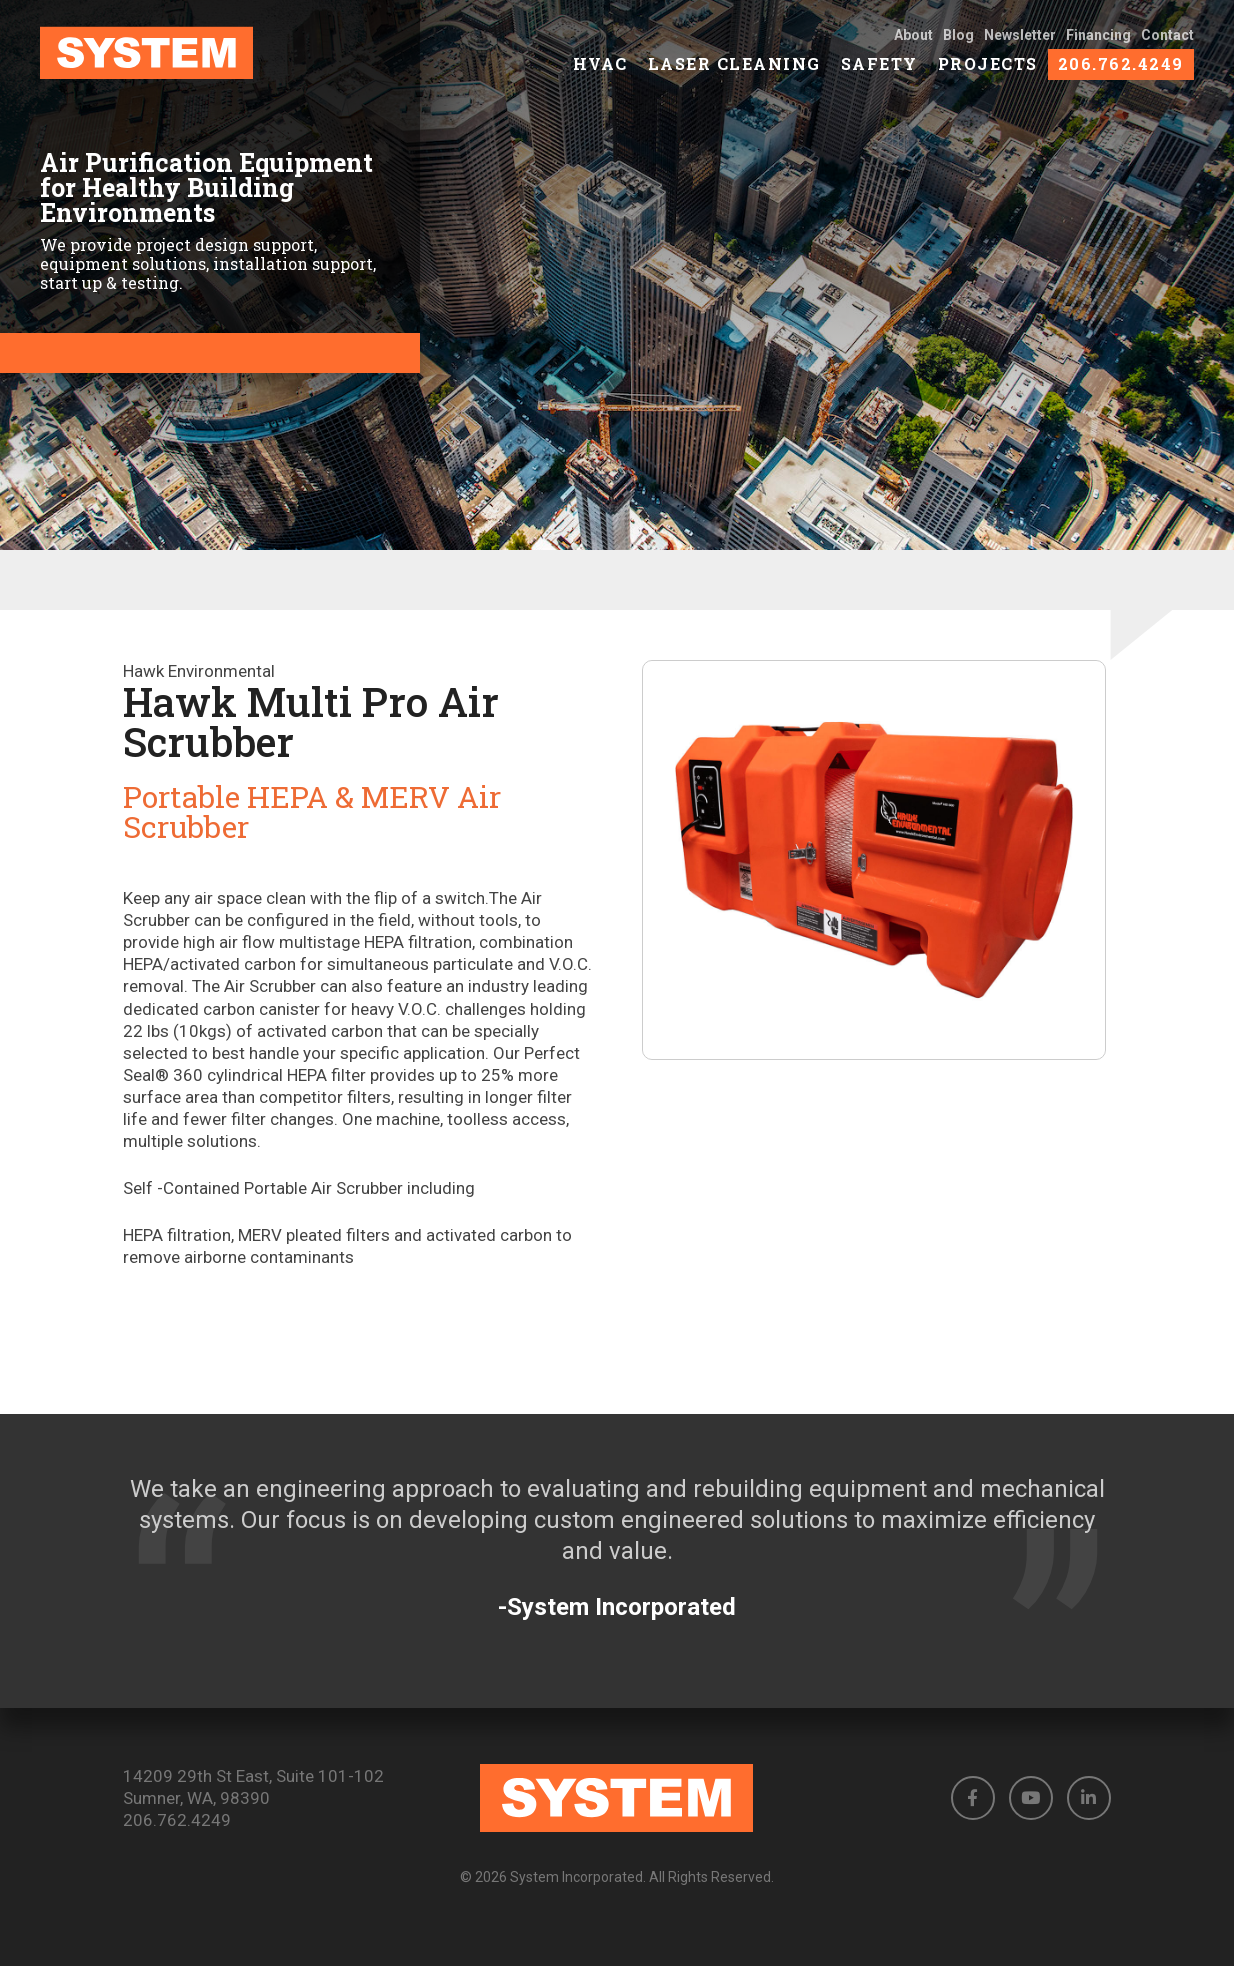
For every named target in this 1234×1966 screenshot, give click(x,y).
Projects (988, 70)
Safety (879, 70)
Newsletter (1020, 42)
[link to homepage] (167, 60)
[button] (973, 1798)
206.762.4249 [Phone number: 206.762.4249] (177, 1820)
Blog (958, 42)
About (913, 42)
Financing (1098, 42)
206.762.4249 (1121, 70)
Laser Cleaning (734, 70)
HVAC (600, 70)
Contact (1167, 42)
